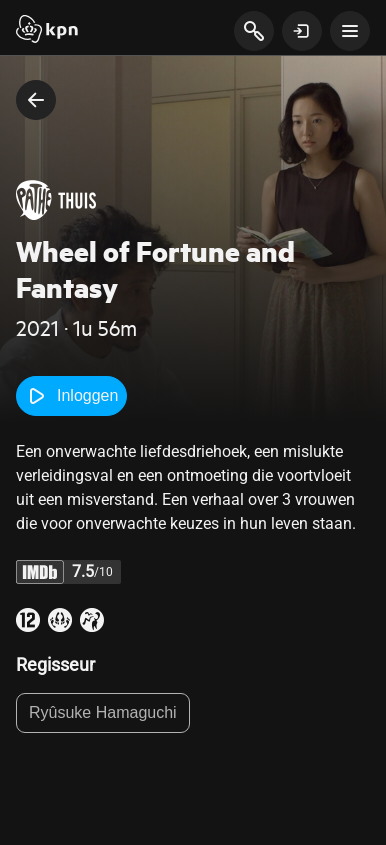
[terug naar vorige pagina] (36, 100)
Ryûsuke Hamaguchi (103, 712)
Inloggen (71, 396)
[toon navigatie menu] (350, 31)
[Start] (47, 31)
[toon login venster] (302, 31)
